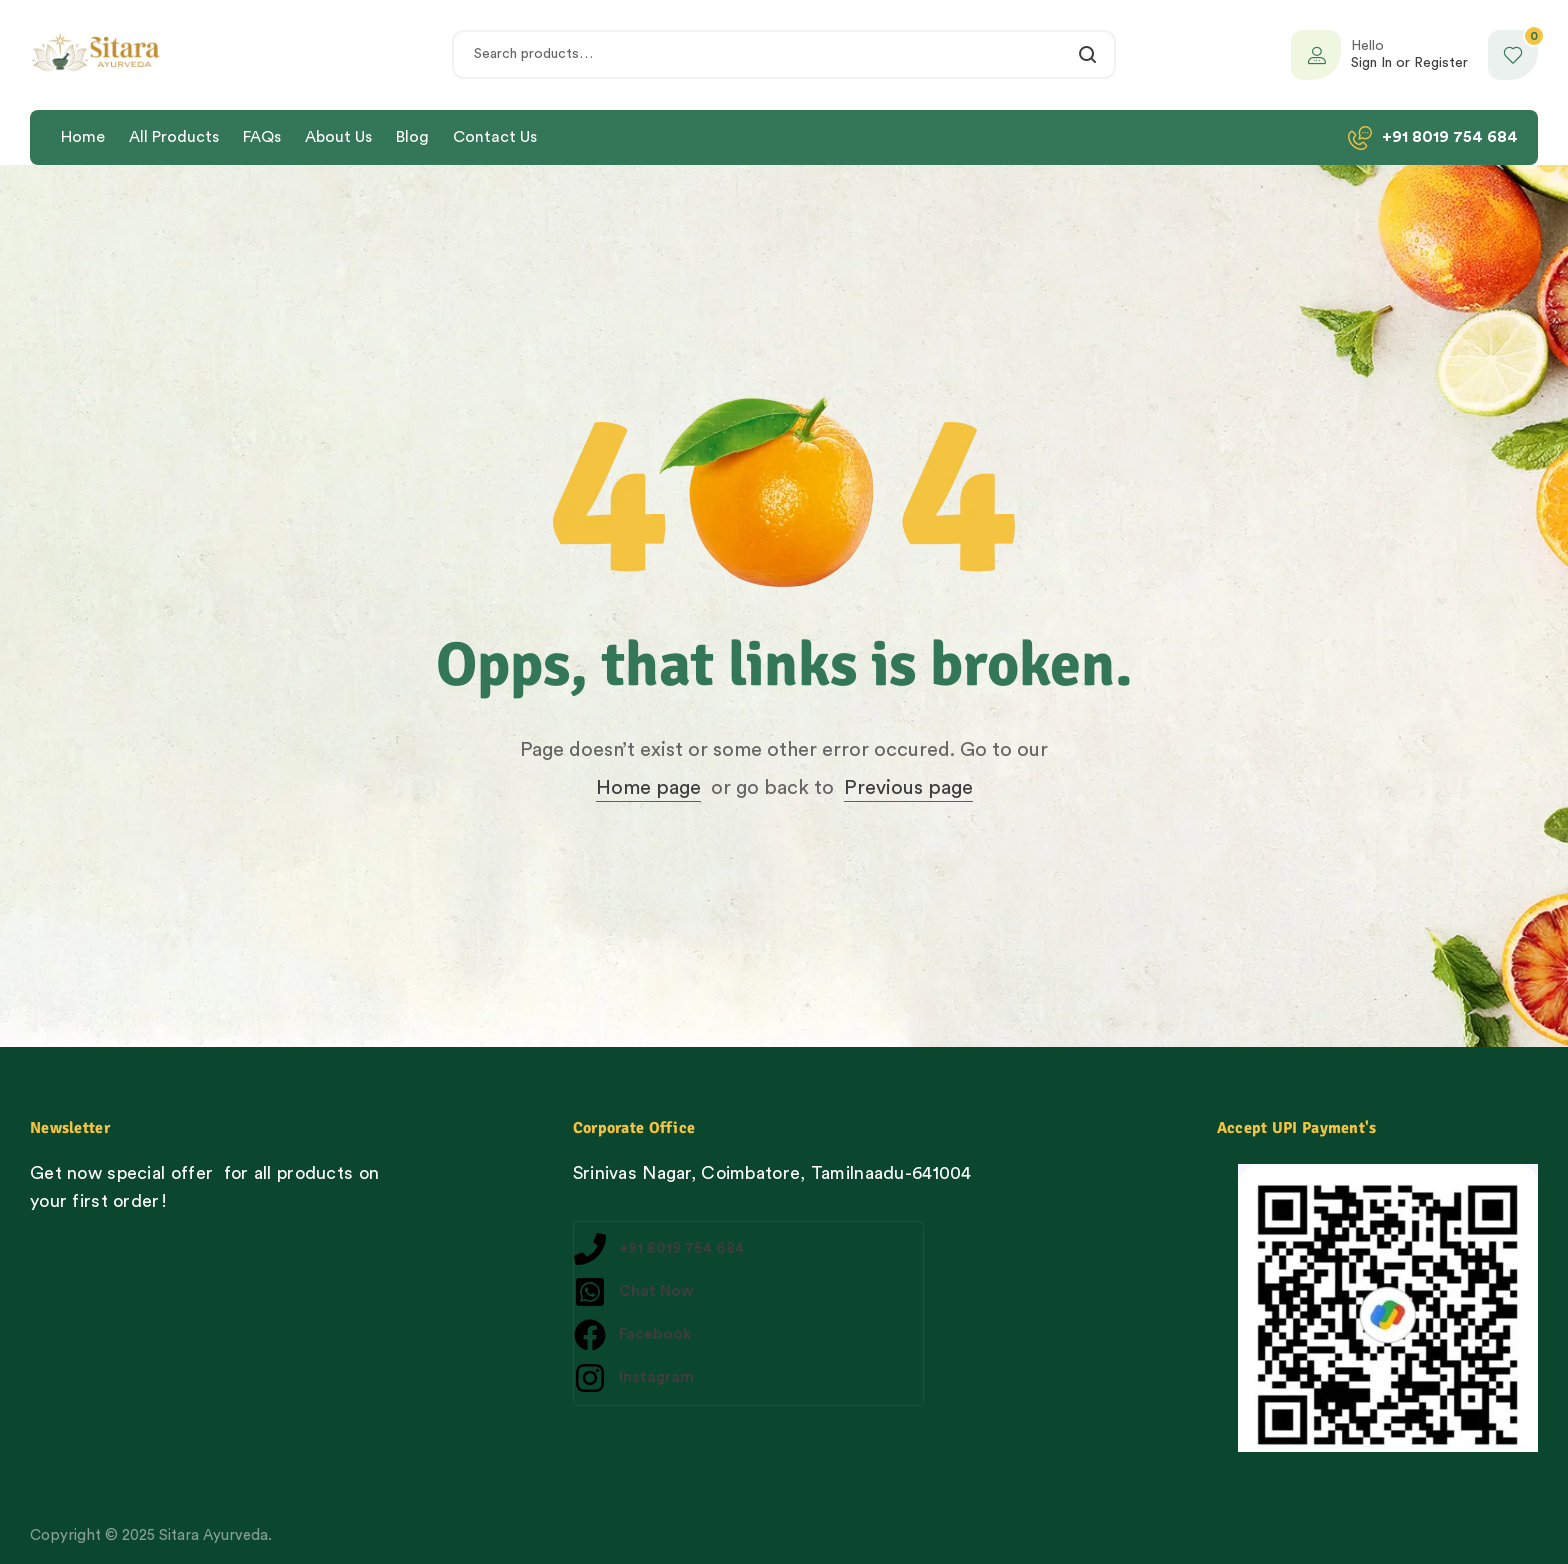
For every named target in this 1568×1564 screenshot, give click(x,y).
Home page (648, 788)
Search (1088, 54)
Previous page (908, 788)
